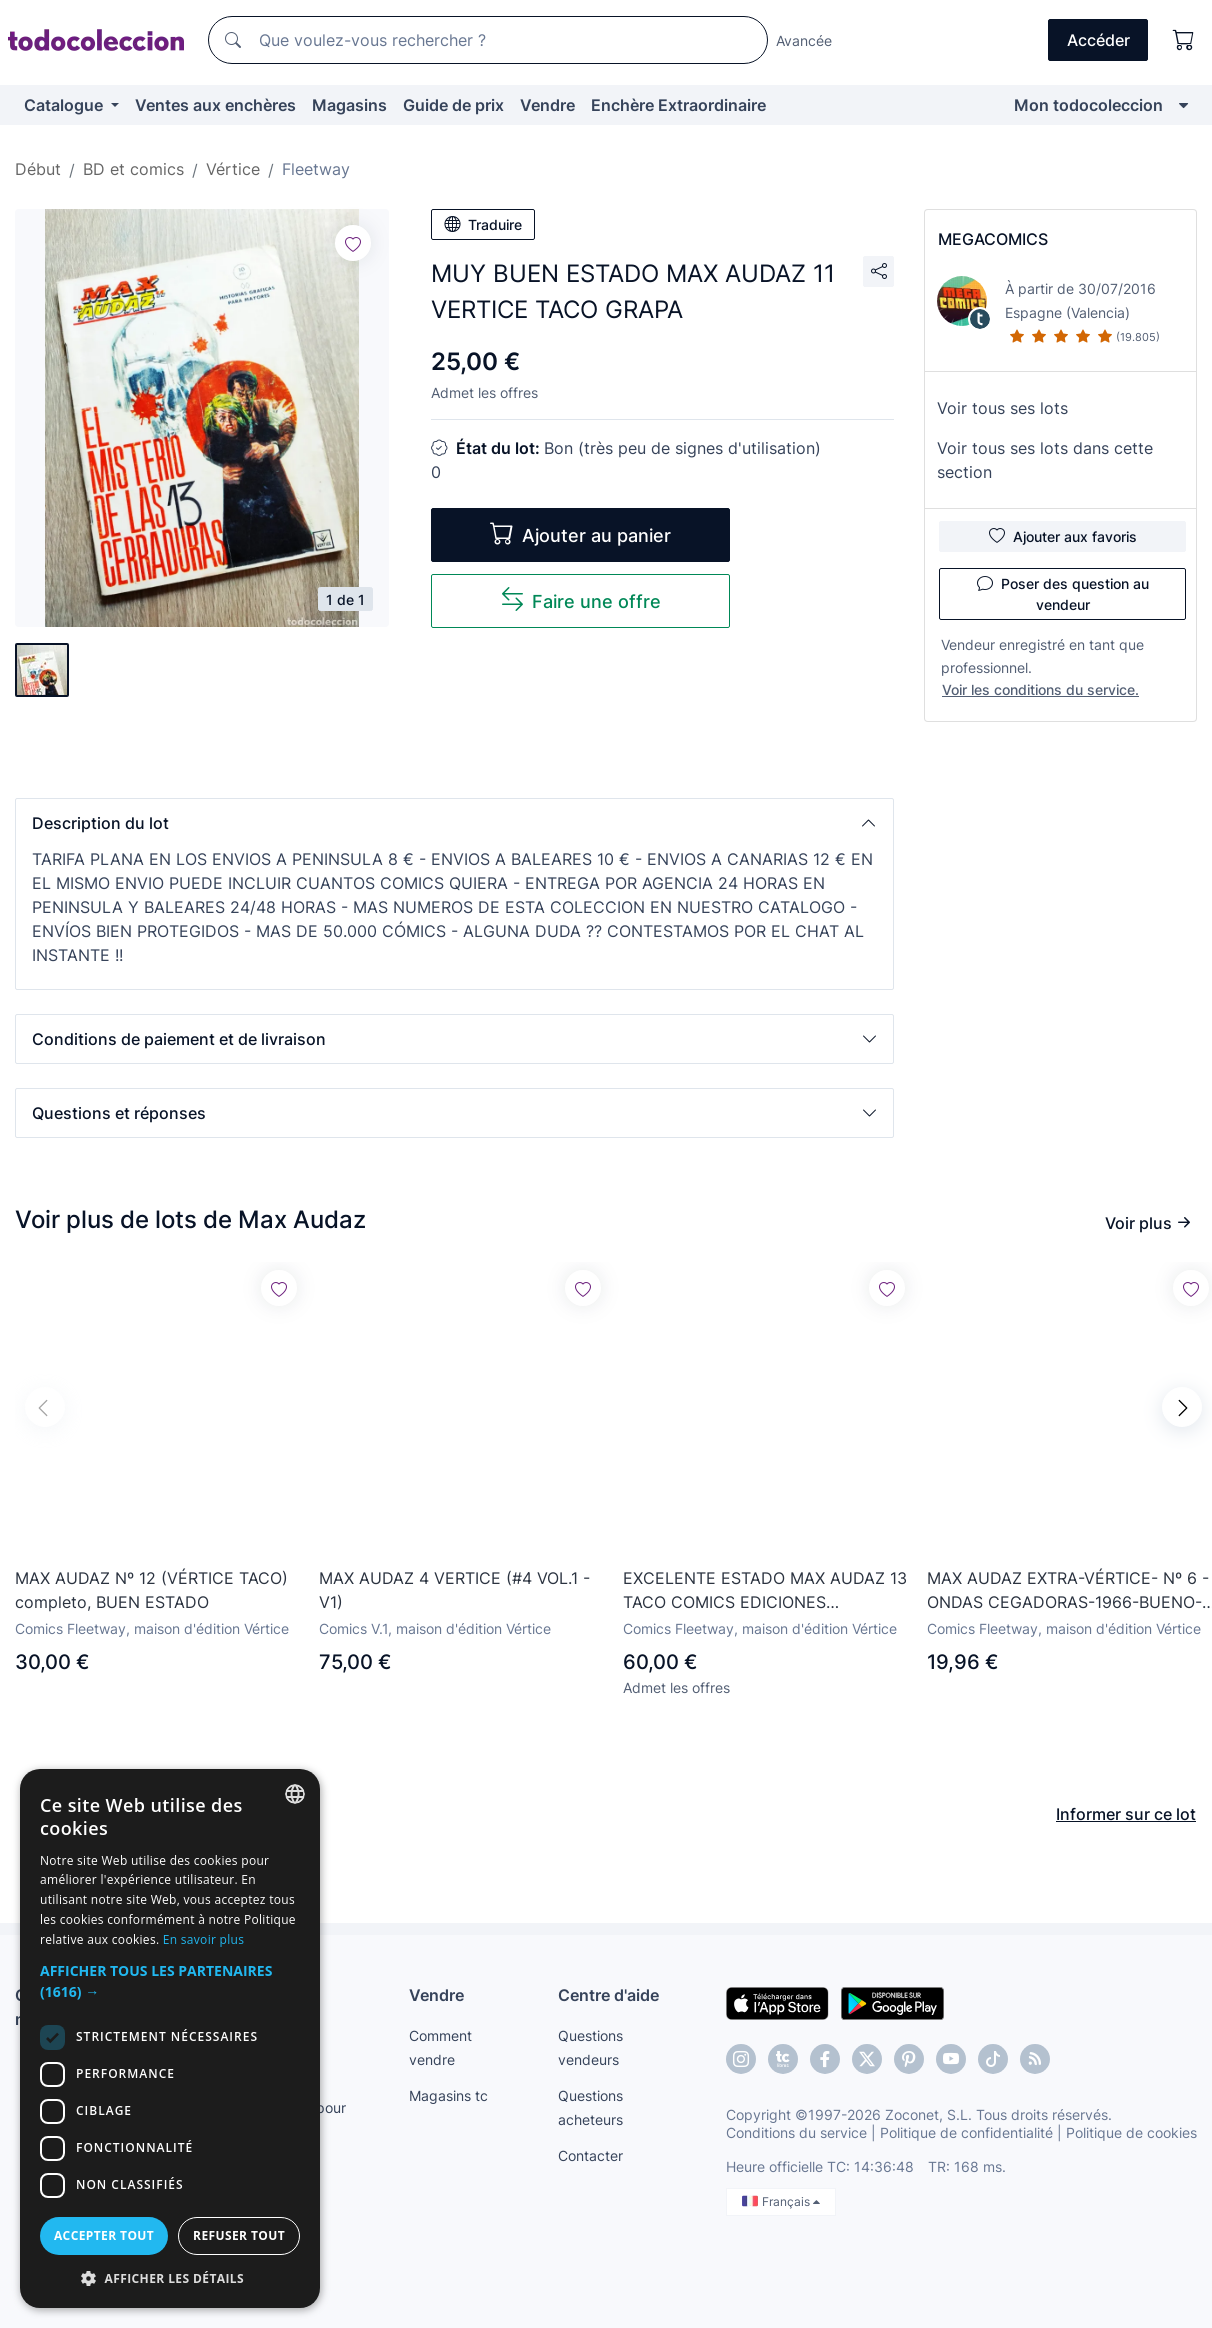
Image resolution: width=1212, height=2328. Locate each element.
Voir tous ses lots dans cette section (1045, 460)
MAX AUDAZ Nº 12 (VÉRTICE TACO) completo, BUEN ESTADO (151, 1590)
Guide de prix (453, 105)
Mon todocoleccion (1088, 105)
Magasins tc (448, 2095)
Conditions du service (796, 2132)
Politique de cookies (1131, 2132)
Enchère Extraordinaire (678, 105)
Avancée (804, 40)
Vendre (547, 105)
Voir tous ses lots (1002, 408)
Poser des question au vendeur (1063, 593)
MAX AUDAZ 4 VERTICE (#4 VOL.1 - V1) (454, 1590)
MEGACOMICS (993, 239)
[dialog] (170, 2038)
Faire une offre (580, 599)
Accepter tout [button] (104, 2235)
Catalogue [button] (65, 105)
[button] (454, 823)
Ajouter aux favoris (1063, 536)
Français (781, 2201)
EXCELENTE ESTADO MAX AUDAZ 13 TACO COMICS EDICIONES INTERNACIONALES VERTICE (765, 1591)
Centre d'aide (608, 1995)
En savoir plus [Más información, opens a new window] (203, 1939)
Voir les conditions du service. (1040, 689)
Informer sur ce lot (1126, 1814)
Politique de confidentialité (966, 2132)
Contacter (590, 2155)
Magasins (349, 105)
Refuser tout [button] (239, 2235)
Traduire (483, 224)
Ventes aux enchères (215, 105)
